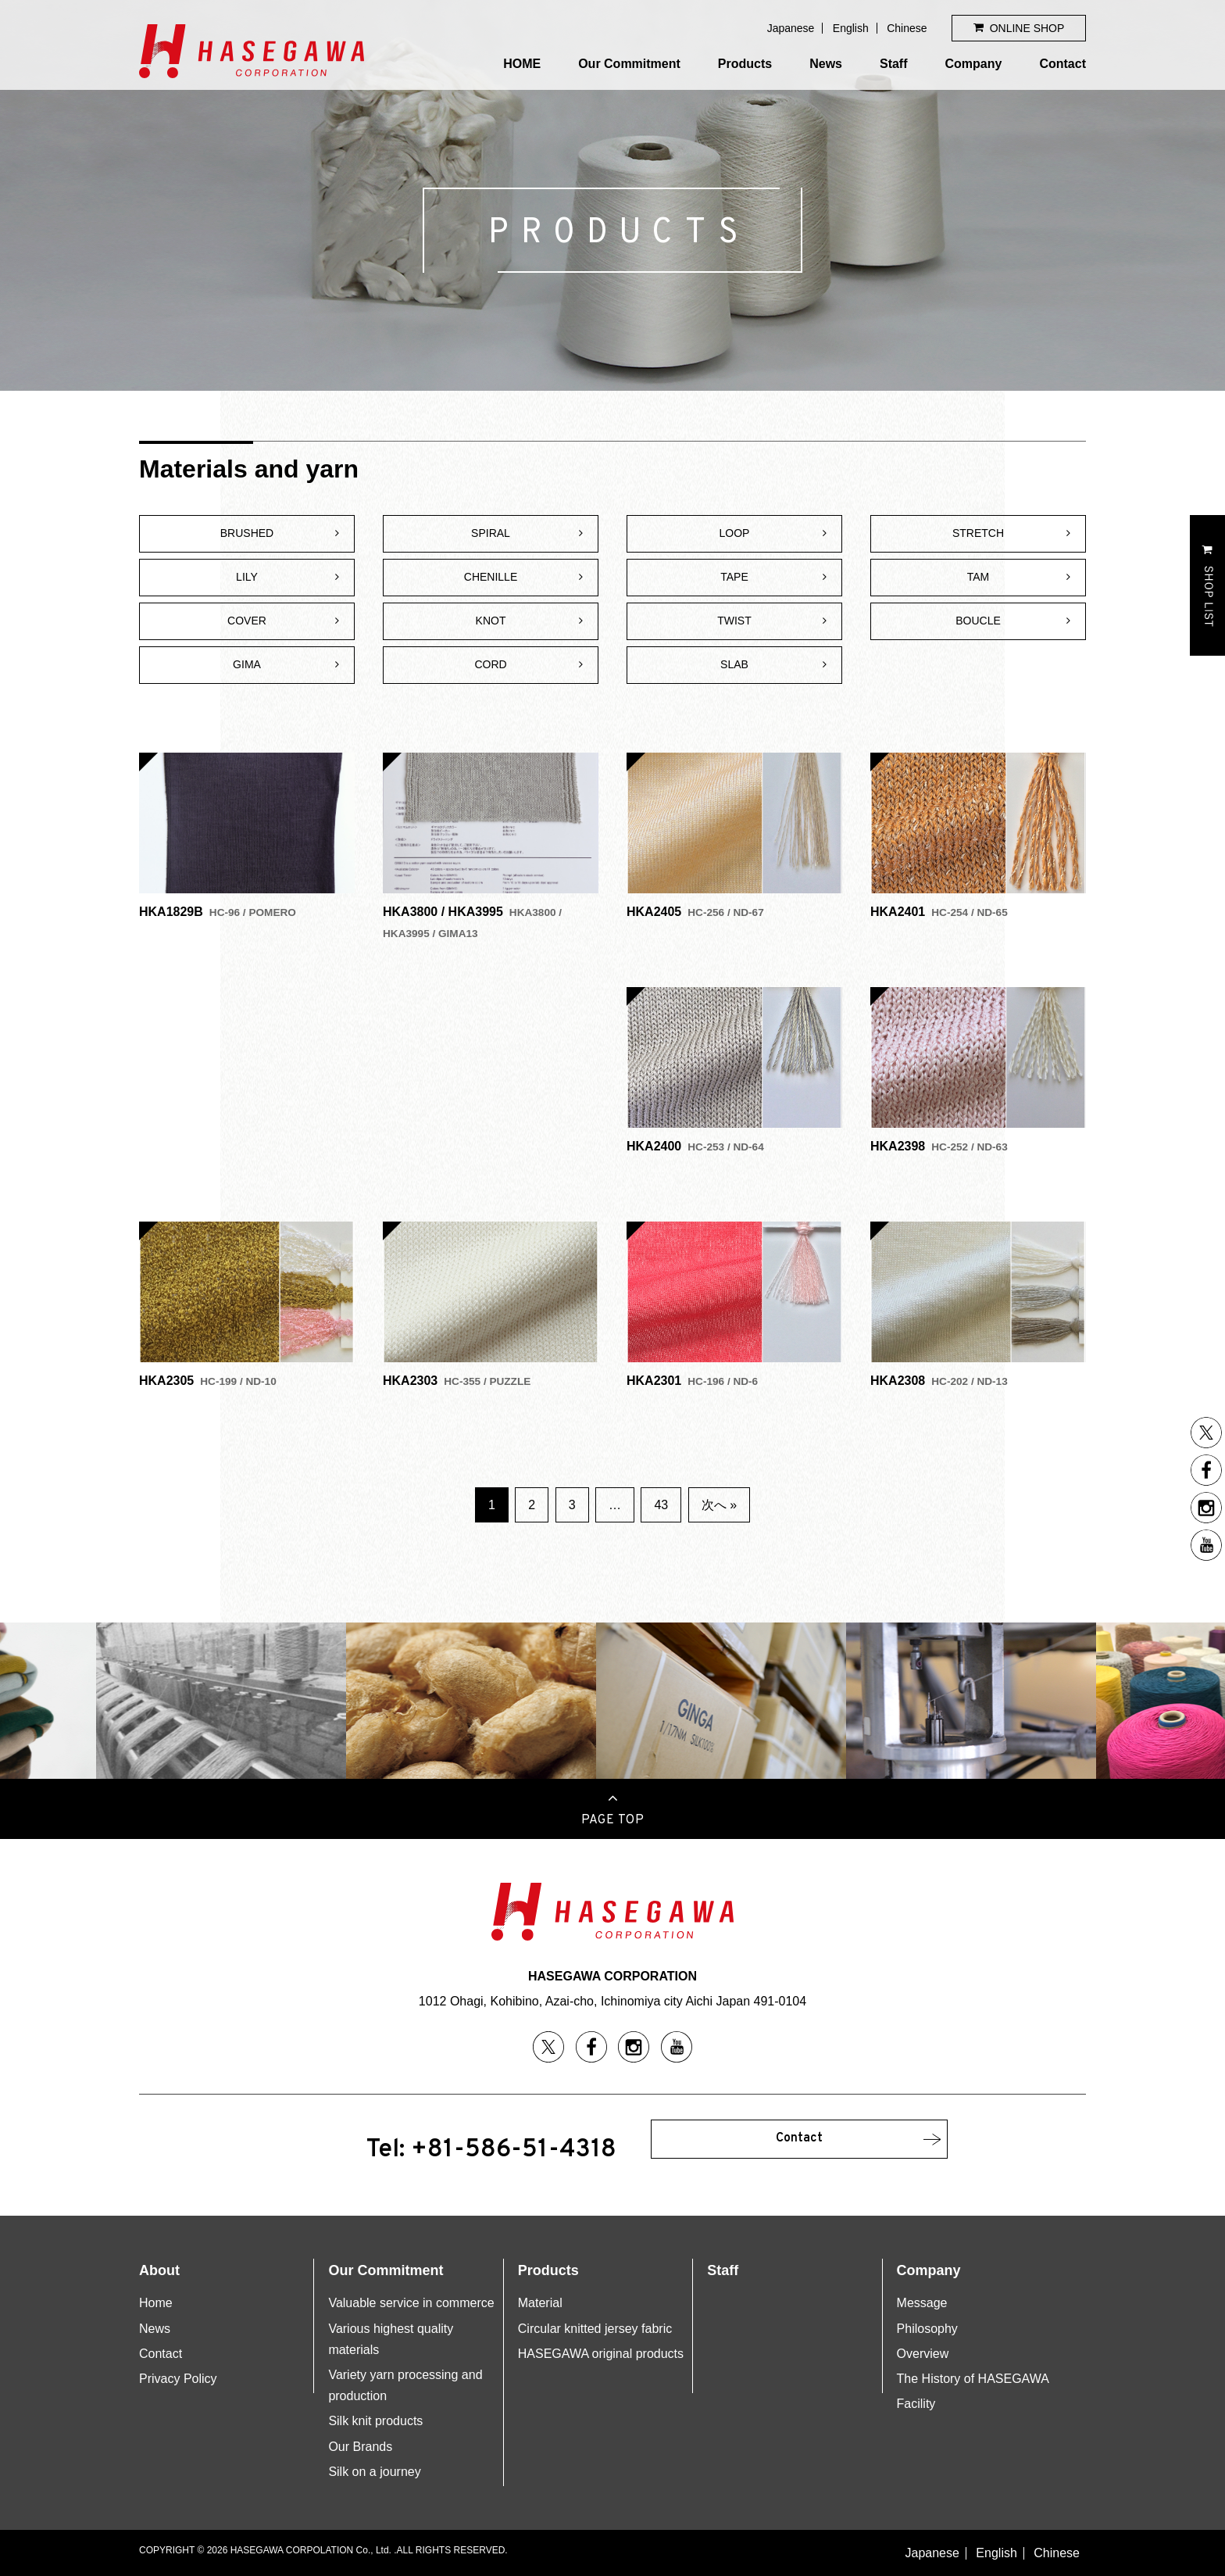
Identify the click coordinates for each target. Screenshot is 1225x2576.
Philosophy (927, 2328)
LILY (247, 577)
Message (922, 2302)
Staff (894, 63)
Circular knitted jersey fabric (595, 2328)
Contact (1062, 63)
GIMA (247, 664)
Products (745, 63)
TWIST (734, 620)
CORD (490, 664)
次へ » (719, 1505)
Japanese (791, 28)
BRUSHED (246, 533)
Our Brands (360, 2446)
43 (661, 1505)
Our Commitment (629, 63)
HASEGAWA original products (601, 2353)
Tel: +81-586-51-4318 (491, 2150)
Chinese (907, 28)
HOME (522, 63)
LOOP (735, 533)
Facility (916, 2403)
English (851, 28)
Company (973, 63)
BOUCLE (978, 620)
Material (540, 2302)
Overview (923, 2353)
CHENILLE (490, 577)
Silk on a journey (374, 2471)
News (825, 63)
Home (156, 2302)
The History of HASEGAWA (973, 2378)
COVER (246, 620)
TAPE (734, 577)
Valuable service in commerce (411, 2302)
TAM (978, 577)
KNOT (491, 620)
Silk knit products (375, 2421)
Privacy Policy (178, 2378)
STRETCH (978, 533)
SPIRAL (490, 533)
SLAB (734, 664)
